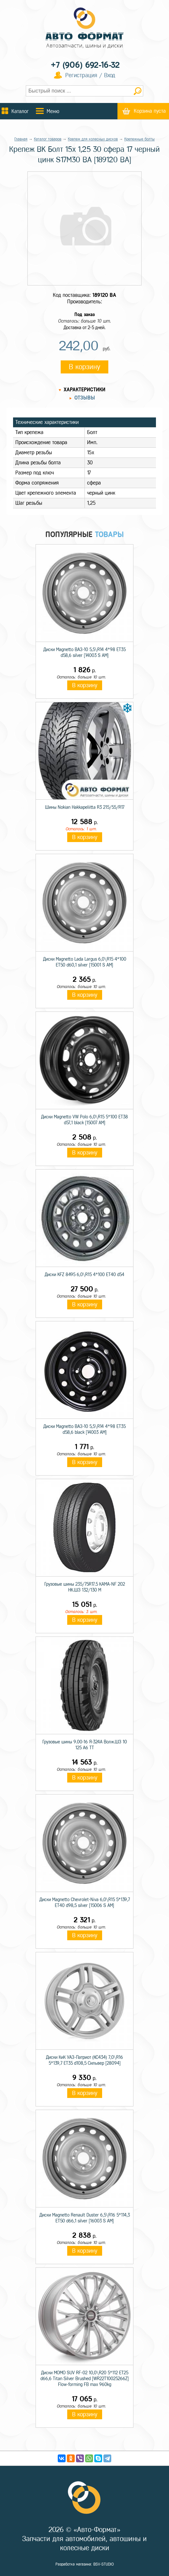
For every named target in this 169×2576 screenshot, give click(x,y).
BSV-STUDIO (103, 2564)
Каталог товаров (47, 139)
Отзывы (84, 397)
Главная (20, 139)
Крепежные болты (139, 139)
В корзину (84, 367)
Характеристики (84, 389)
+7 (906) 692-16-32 (85, 65)
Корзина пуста (150, 111)
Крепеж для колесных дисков (93, 139)
